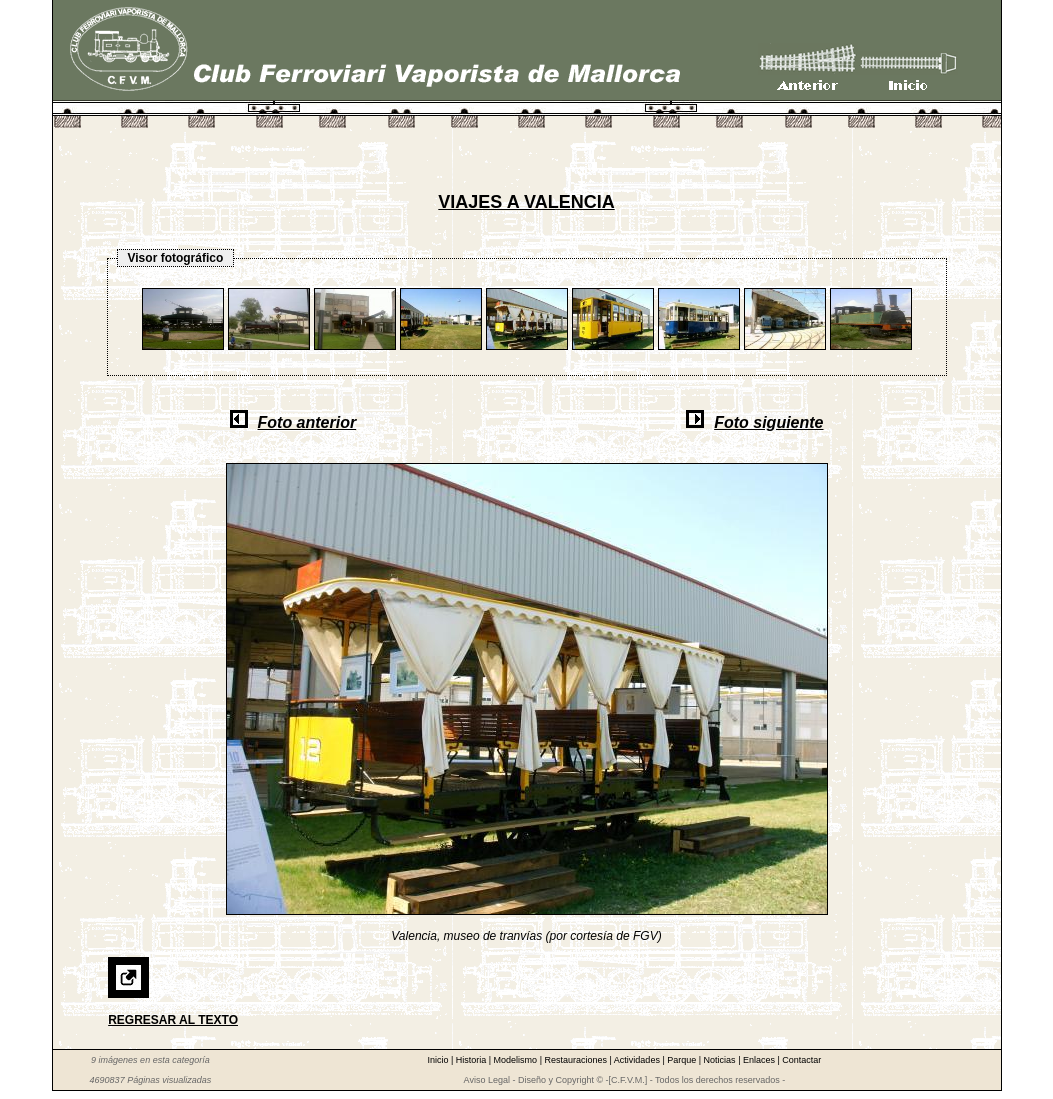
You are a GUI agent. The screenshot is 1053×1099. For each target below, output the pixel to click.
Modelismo (517, 1060)
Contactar (801, 1060)
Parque (683, 1060)
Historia (472, 1060)
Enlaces (760, 1060)
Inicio (439, 1060)
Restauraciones (576, 1060)
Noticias (721, 1060)
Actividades (638, 1060)
